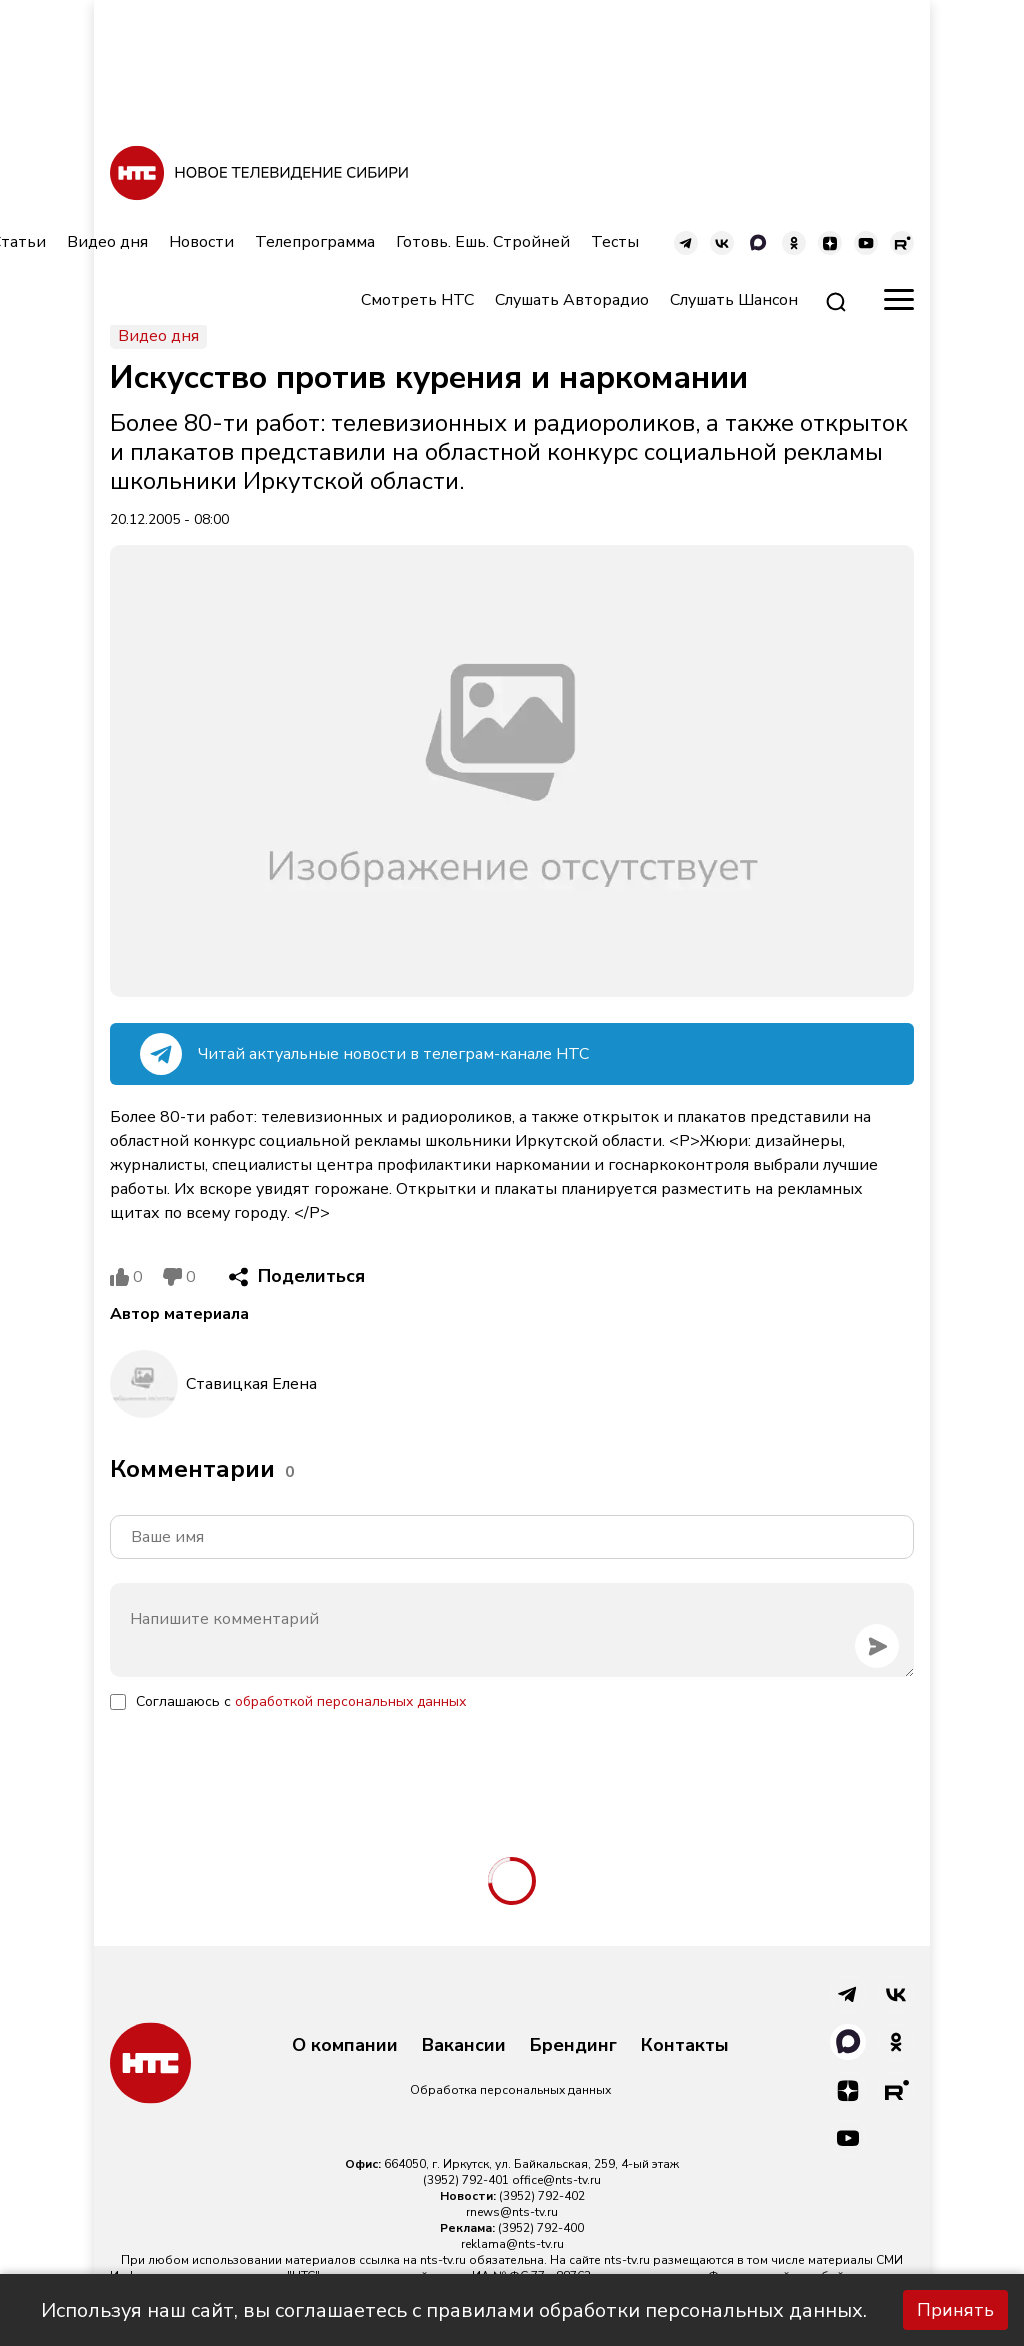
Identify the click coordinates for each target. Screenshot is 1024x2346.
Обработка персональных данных (510, 2090)
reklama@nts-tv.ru (512, 2244)
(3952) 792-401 (466, 2180)
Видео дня (107, 242)
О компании (345, 2046)
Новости (201, 242)
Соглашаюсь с (301, 1701)
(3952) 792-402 (542, 2196)
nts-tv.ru (443, 2260)
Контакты (685, 2046)
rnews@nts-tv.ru (512, 2212)
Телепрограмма (315, 242)
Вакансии (464, 2046)
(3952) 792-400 (541, 2228)
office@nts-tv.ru (556, 2180)
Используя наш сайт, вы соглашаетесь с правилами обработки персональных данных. (454, 2310)
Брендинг (573, 2046)
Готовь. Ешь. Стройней (483, 242)
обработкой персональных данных (350, 1701)
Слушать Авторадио (572, 300)
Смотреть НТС (417, 300)
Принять (955, 2310)
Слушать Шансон (734, 300)
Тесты (615, 242)
